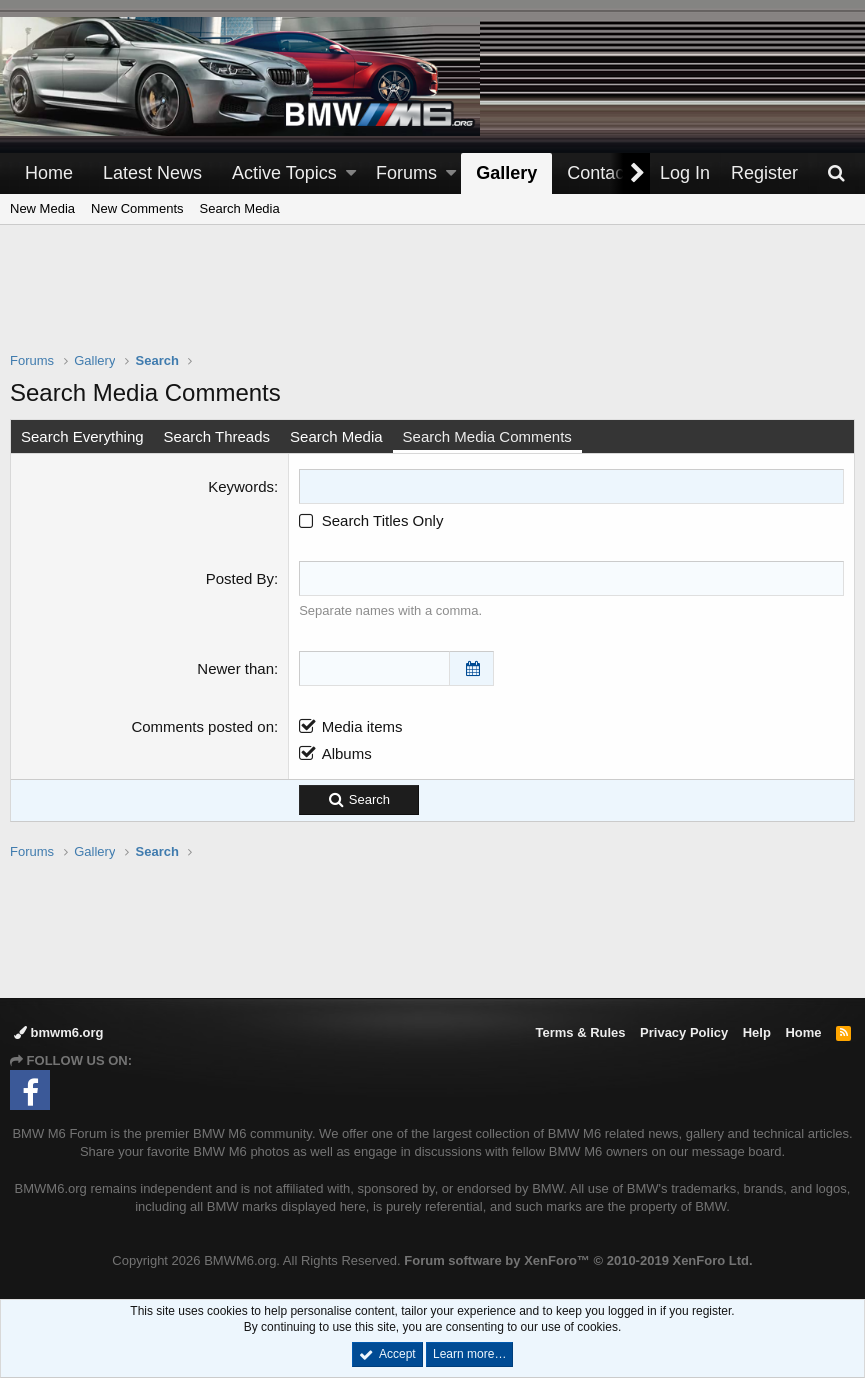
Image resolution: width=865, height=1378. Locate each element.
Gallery (506, 173)
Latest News (152, 173)
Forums (406, 173)
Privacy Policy (684, 1032)
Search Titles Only (371, 520)
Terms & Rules (580, 1032)
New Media (42, 208)
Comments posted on (202, 726)
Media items (362, 726)
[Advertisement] (433, 301)
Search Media (240, 208)
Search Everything (82, 436)
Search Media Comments (487, 436)
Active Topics (284, 173)
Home (49, 173)
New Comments (137, 208)
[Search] (836, 173)
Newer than (235, 668)
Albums (347, 753)
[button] (351, 173)
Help (757, 1032)
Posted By (240, 578)
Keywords (241, 486)
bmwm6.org (59, 1032)
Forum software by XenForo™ (578, 1260)
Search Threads (217, 436)
